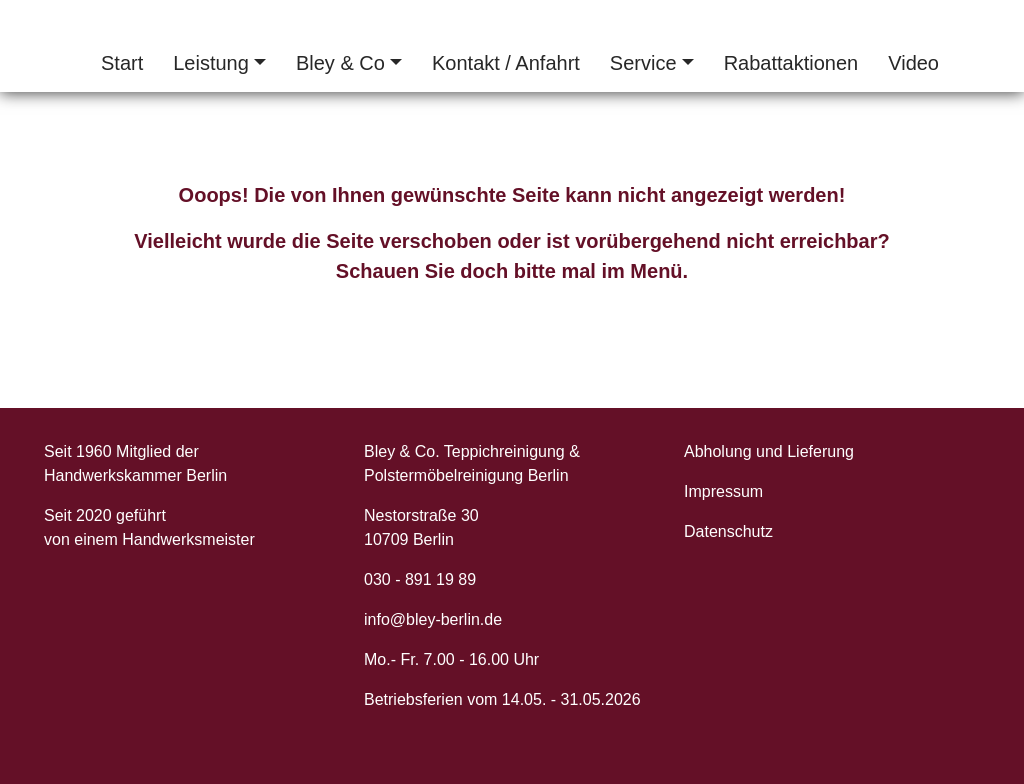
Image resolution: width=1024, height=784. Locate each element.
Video (913, 63)
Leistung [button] (211, 63)
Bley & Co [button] (340, 63)
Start (122, 63)
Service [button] (643, 63)
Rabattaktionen (791, 63)
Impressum (723, 491)
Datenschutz (728, 531)
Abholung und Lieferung (769, 451)
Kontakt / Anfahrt (506, 63)
